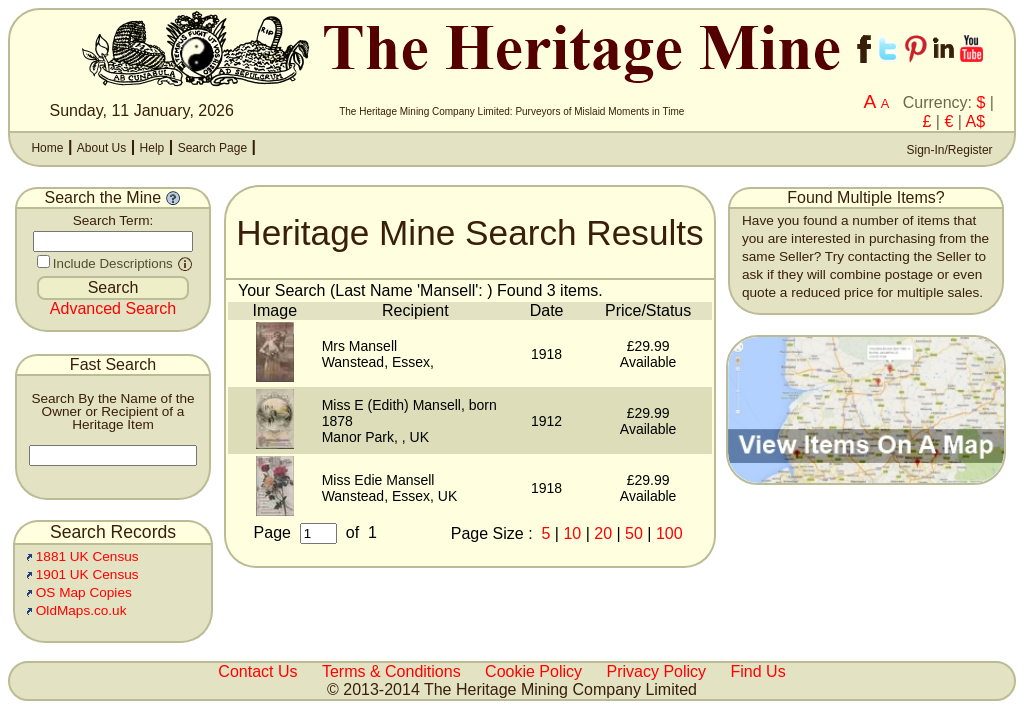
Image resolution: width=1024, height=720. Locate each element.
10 (572, 533)
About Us (101, 148)
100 (669, 533)
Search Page (212, 148)
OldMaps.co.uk (81, 610)
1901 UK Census (87, 574)
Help (152, 148)
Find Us (758, 671)
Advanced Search (113, 308)
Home (47, 148)
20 (603, 533)
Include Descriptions (113, 263)
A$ (976, 121)
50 (634, 533)
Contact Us (257, 671)
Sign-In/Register (947, 150)
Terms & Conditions (391, 671)
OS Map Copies (84, 592)
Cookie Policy (533, 671)
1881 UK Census (87, 556)
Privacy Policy (657, 671)
